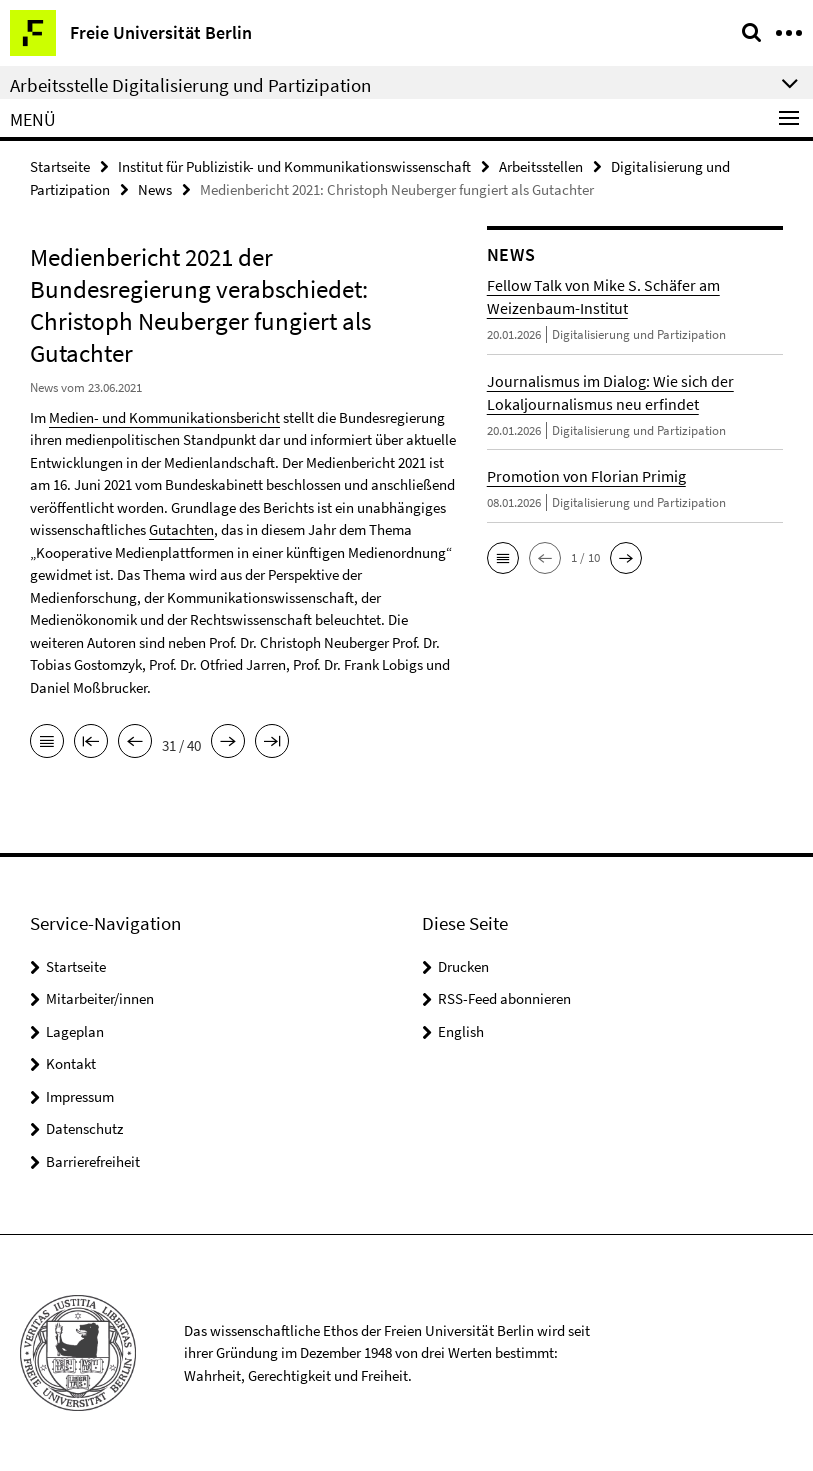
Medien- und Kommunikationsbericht (164, 417)
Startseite (60, 166)
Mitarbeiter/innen (100, 998)
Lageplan (75, 1031)
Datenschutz (84, 1128)
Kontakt (71, 1063)
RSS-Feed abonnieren (504, 998)
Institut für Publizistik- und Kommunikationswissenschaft (294, 166)
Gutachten (181, 529)
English (461, 1031)
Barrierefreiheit (93, 1161)
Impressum (80, 1096)
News (155, 189)
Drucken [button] (463, 966)
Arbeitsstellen (541, 166)
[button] (503, 558)
